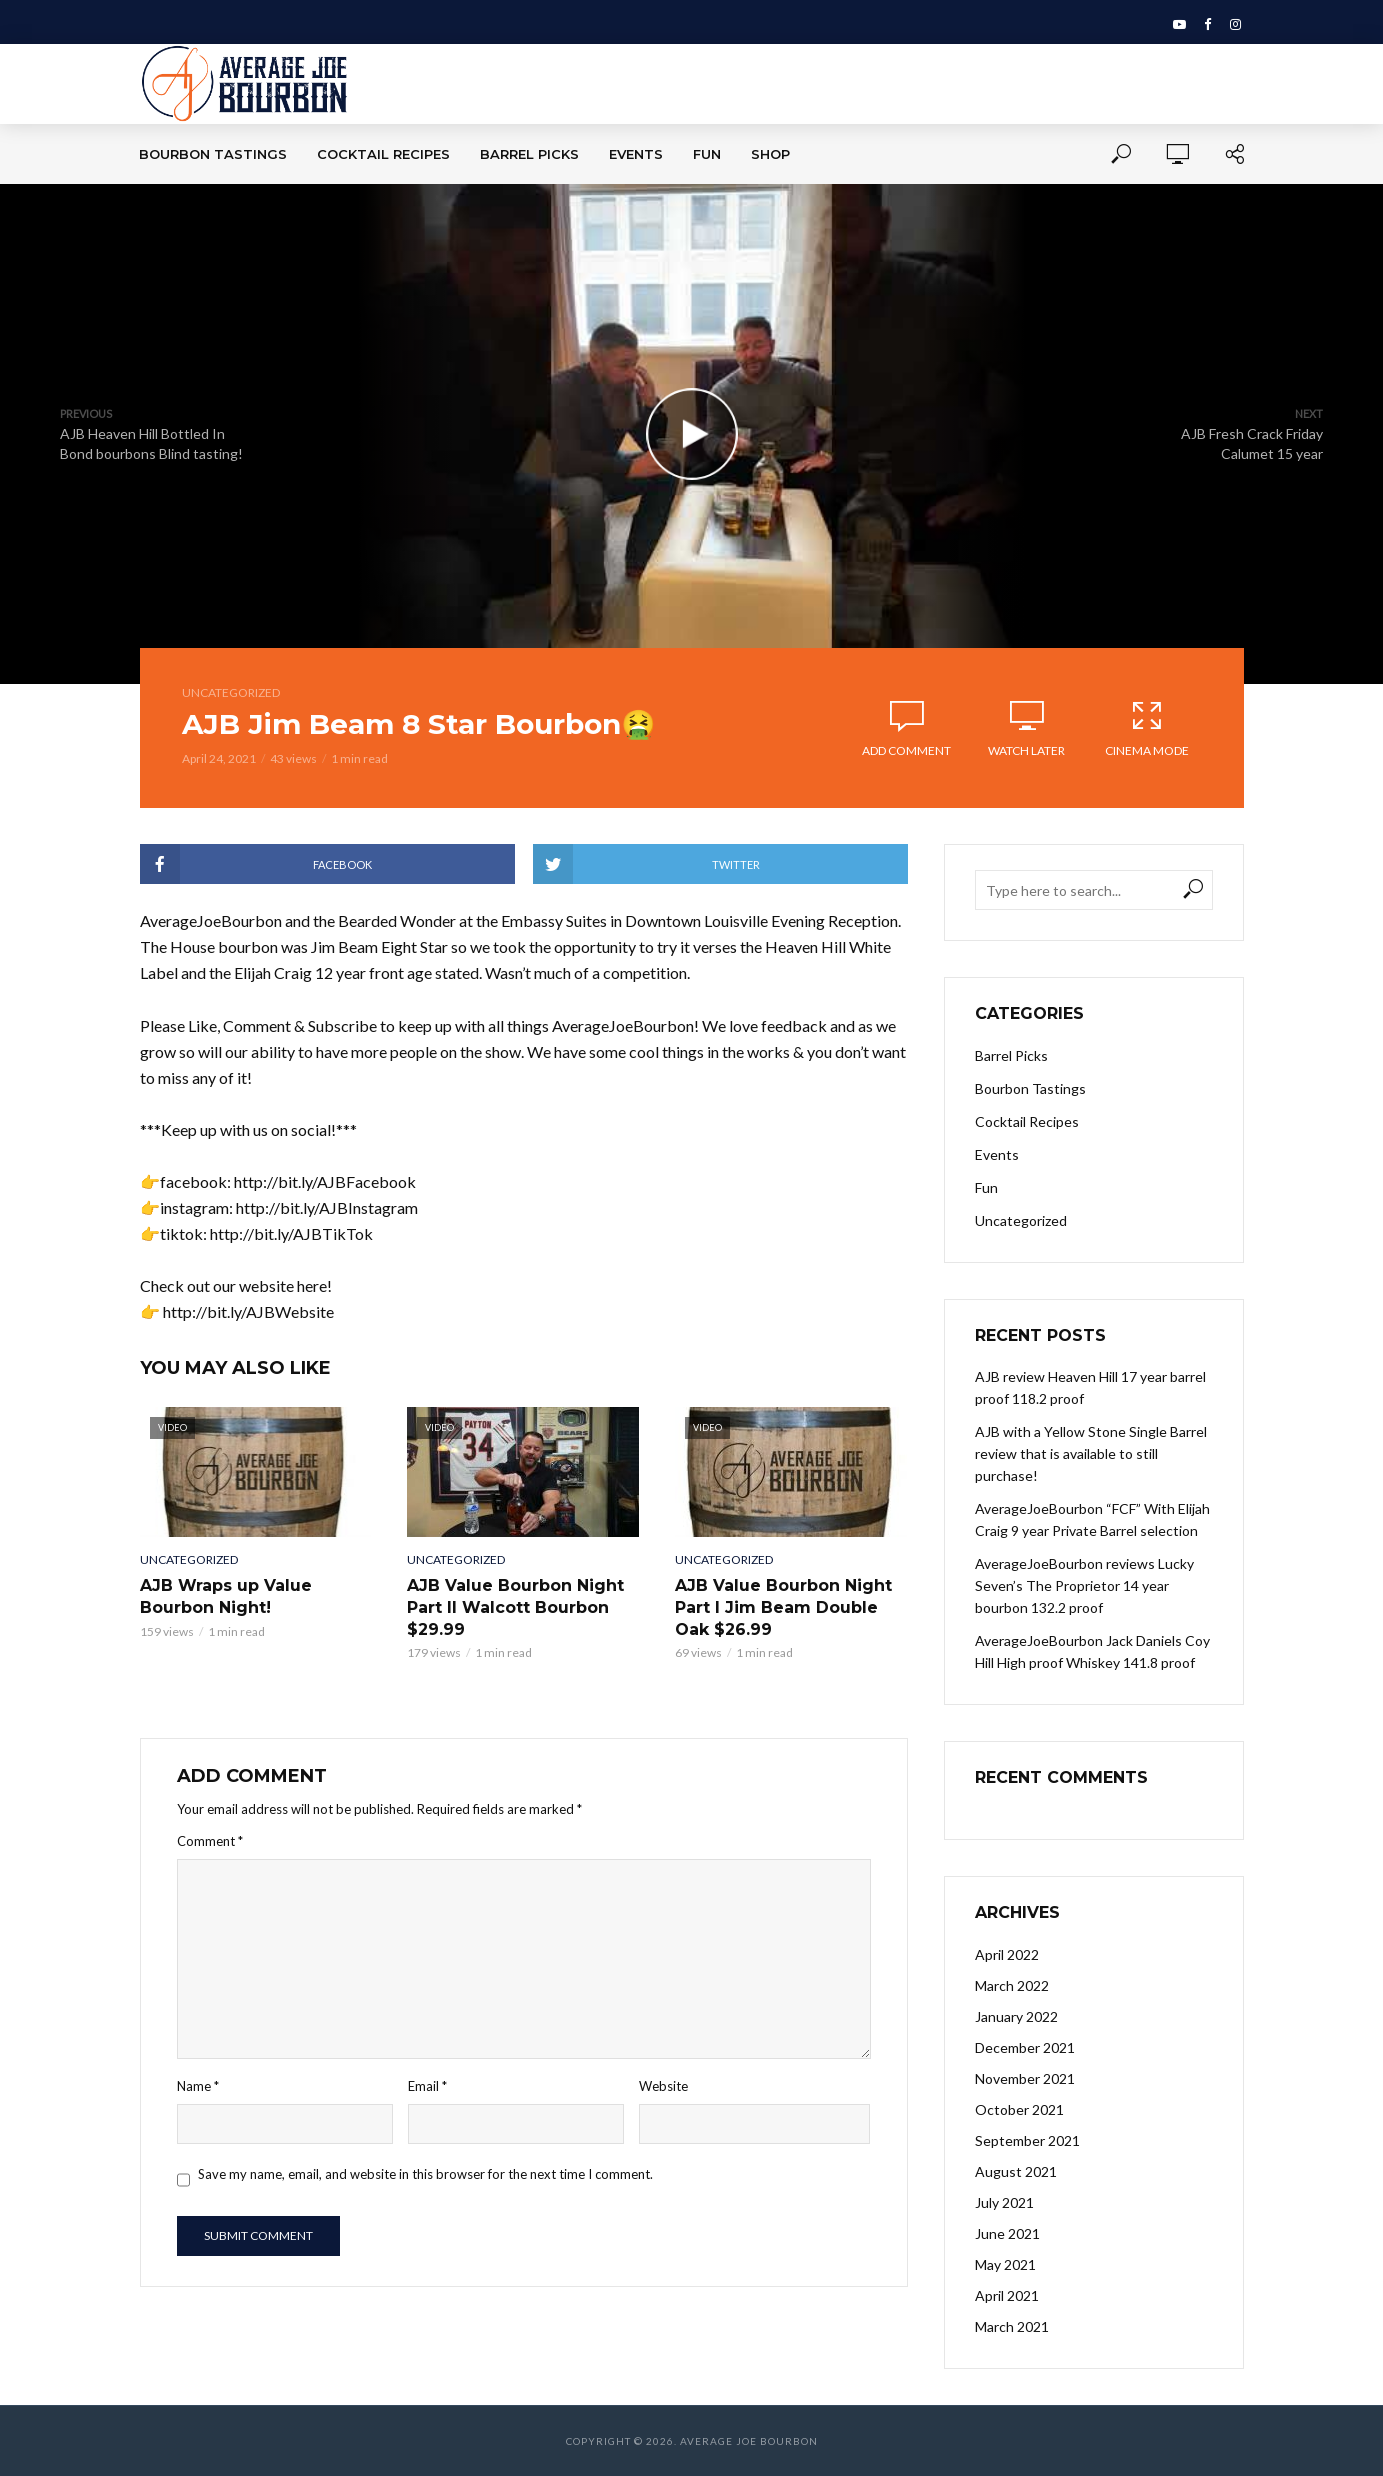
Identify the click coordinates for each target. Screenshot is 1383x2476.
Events (636, 154)
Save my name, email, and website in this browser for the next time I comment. (425, 2174)
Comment (210, 1841)
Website (663, 2086)
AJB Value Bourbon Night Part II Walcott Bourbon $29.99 (515, 1607)
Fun (707, 154)
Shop (770, 154)
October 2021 (1019, 2109)
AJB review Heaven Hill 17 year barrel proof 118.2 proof (1090, 1387)
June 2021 (1007, 2233)
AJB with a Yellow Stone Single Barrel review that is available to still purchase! (1091, 1453)
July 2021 (1004, 2202)
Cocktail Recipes (383, 154)
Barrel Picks (529, 154)
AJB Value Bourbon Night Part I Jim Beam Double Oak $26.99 (783, 1607)
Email (427, 2086)
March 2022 (1012, 1985)
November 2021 (1025, 2078)
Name (198, 2086)
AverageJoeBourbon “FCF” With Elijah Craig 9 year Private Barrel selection (1092, 1519)
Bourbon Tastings (213, 154)
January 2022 (1016, 2016)
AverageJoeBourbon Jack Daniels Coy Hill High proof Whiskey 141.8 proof (1092, 1651)
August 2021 (1016, 2171)
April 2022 (1007, 1954)
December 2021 (1025, 2047)
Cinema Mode (1147, 728)
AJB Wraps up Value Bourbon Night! (226, 1596)
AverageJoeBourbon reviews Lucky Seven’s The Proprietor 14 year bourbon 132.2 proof (1084, 1585)
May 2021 (1005, 2264)
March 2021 (1012, 2326)
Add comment (906, 750)
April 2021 (1007, 2295)
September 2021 (1027, 2140)
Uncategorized (231, 692)
